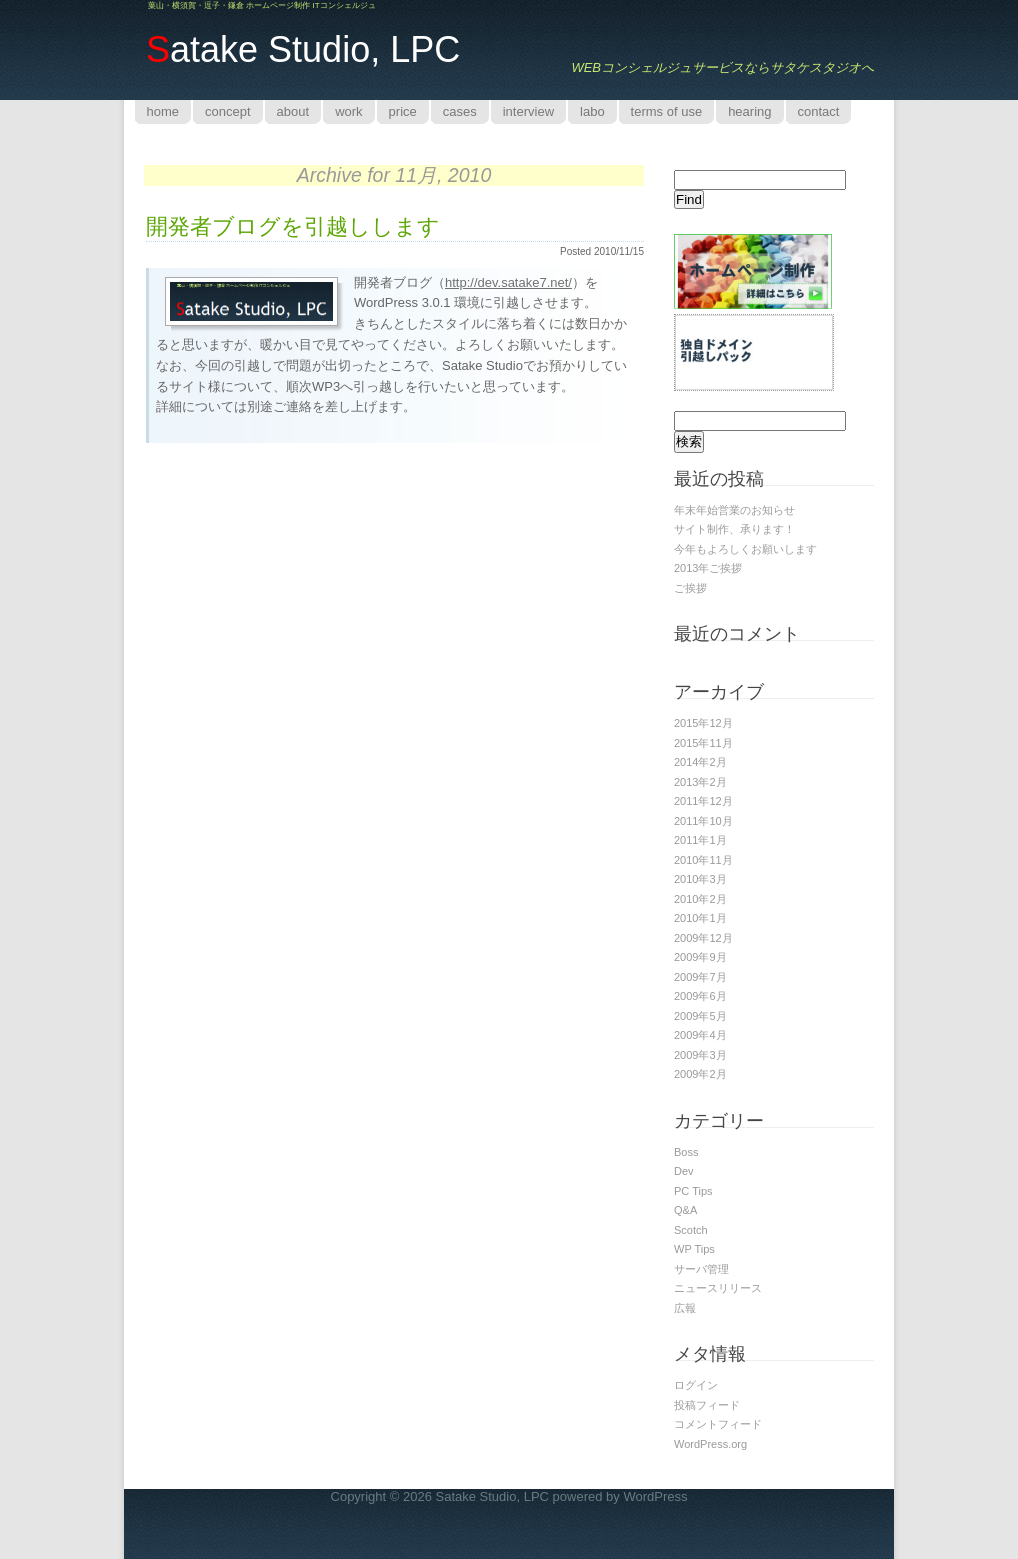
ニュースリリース (718, 1288)
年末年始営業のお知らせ (734, 510)
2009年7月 (700, 977)
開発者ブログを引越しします (293, 226)
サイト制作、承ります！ (734, 529)
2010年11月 (703, 860)
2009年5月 (700, 1016)
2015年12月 (703, 723)
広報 (685, 1308)
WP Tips (694, 1249)
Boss (686, 1152)
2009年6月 (700, 996)
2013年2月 (700, 782)
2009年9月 (700, 957)
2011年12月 (703, 801)
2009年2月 (700, 1074)
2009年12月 (703, 938)
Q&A (685, 1210)
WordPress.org (710, 1444)
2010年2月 (700, 899)
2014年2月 (700, 762)
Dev (684, 1171)
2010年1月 (700, 918)
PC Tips (693, 1191)
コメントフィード (718, 1424)
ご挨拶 (690, 588)
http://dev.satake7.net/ (508, 282)
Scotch (691, 1230)
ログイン (696, 1385)
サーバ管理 (701, 1269)
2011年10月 (703, 821)
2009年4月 (700, 1035)
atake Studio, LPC (303, 49)
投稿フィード (707, 1405)
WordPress (655, 1496)
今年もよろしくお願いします (745, 549)
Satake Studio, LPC (492, 1496)
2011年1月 (700, 840)
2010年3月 (700, 879)
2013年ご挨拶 (708, 568)
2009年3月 (700, 1055)
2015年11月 (703, 743)
